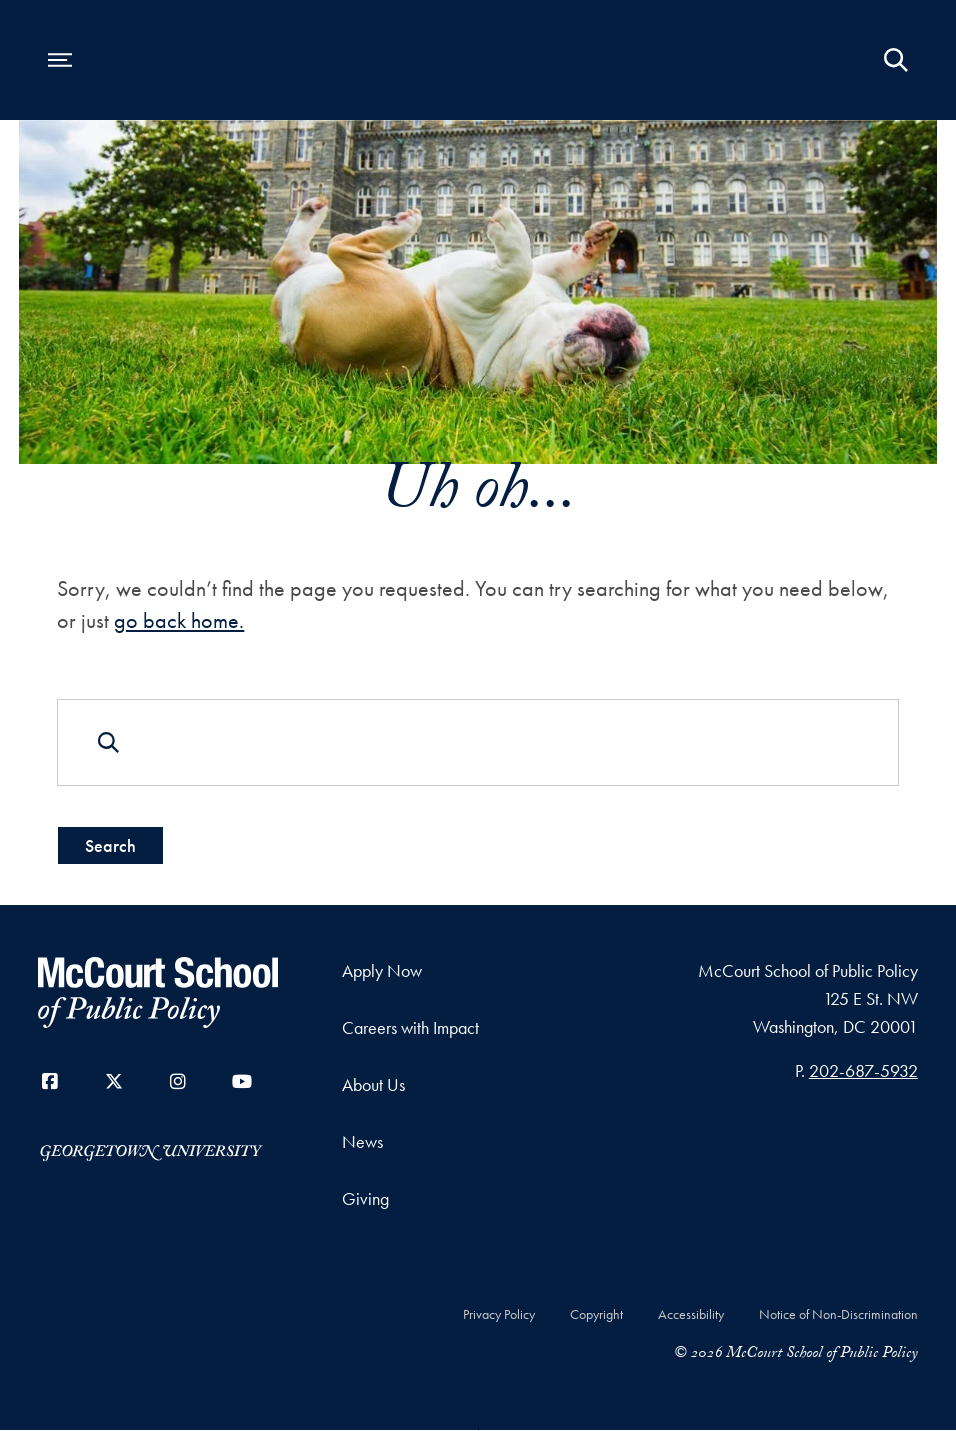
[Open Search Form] (896, 60)
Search (110, 845)
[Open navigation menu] (60, 60)
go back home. (179, 620)
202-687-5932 (863, 1070)
